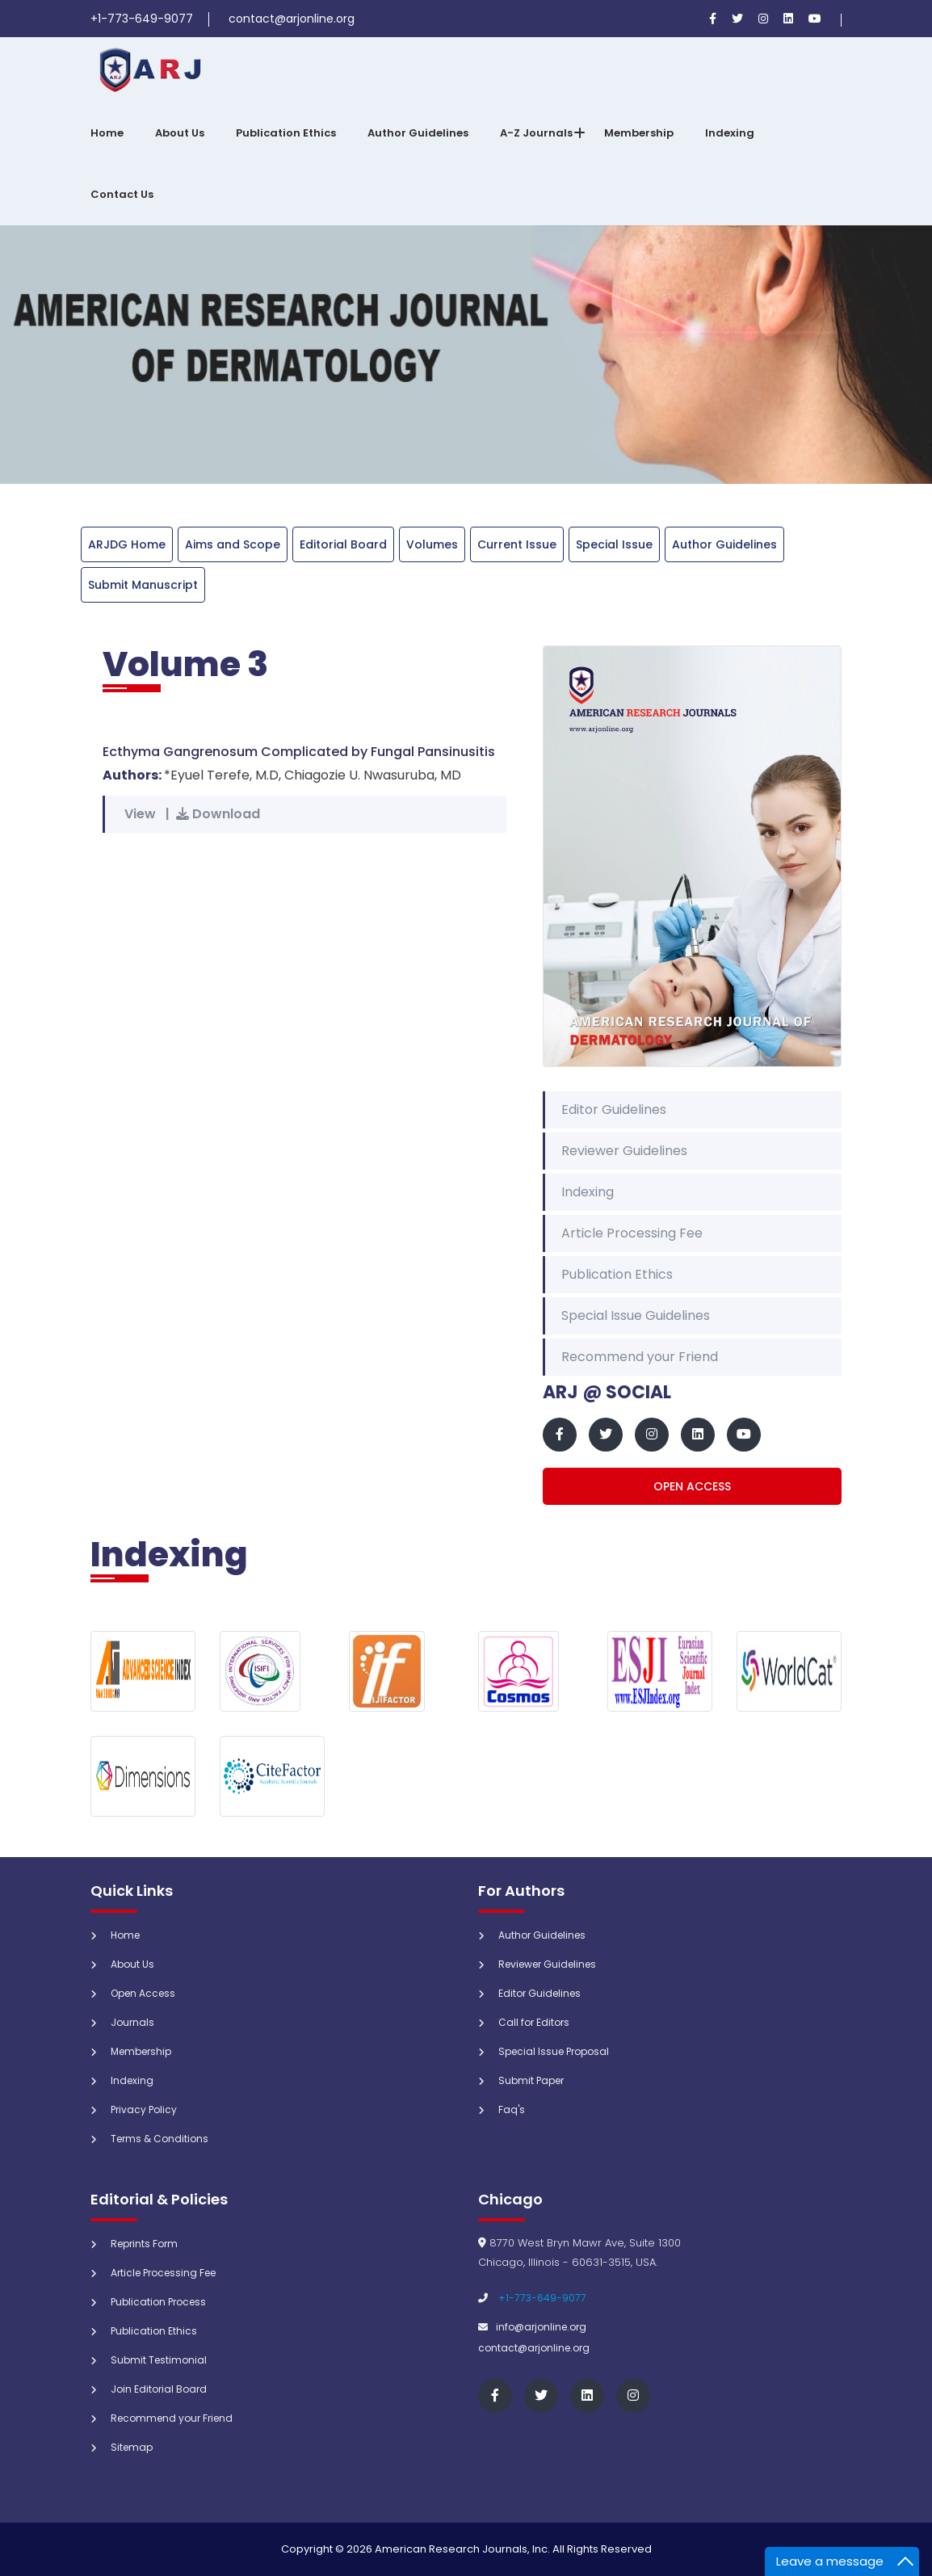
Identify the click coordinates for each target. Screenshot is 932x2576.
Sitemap (132, 2447)
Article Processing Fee (632, 1233)
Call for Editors (533, 2022)
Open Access (692, 1486)
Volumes (432, 544)
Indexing (729, 133)
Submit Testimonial (159, 2360)
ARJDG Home (127, 544)
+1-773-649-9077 (542, 2298)
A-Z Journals (536, 133)
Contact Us (121, 194)
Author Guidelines (417, 133)
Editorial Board (343, 544)
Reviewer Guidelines (624, 1150)
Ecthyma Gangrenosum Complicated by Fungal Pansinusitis (299, 751)
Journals (132, 2022)
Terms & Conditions (159, 2138)
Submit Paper (531, 2080)
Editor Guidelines (613, 1109)
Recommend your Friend (639, 1356)
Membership (639, 133)
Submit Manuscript (143, 585)
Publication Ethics (286, 133)
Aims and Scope (232, 544)
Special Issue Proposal (553, 2051)
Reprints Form (144, 2243)
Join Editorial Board (159, 2389)
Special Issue (614, 544)
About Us (179, 133)
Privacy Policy (144, 2109)
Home (107, 133)
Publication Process (158, 2302)
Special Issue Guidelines (635, 1315)
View (140, 814)
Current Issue (516, 544)
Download (218, 814)
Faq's (511, 2109)
